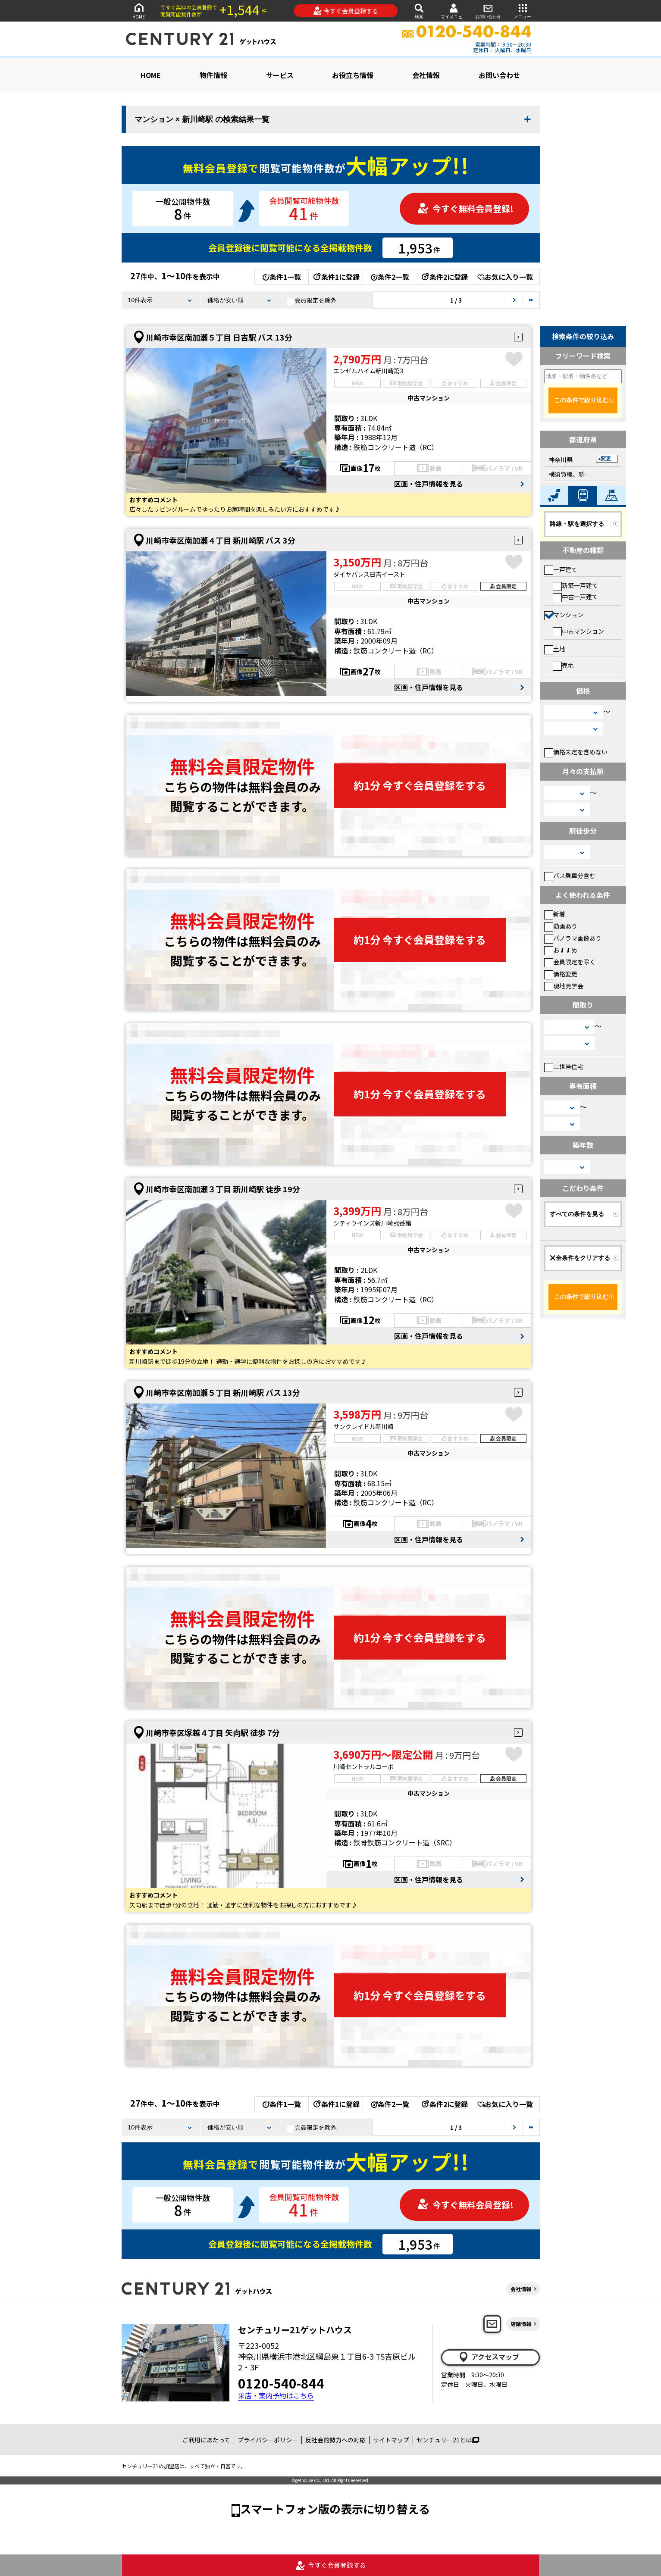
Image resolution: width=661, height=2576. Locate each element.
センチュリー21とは (448, 2439)
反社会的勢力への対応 (335, 2439)
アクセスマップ (488, 2357)
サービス (280, 75)
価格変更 (560, 973)
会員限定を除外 (312, 300)
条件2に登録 (444, 277)
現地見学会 (563, 986)
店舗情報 (521, 2323)
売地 (563, 665)
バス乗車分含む (569, 875)
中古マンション (578, 631)
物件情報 (213, 75)
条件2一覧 (390, 277)
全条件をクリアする (580, 1257)
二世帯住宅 (563, 1066)
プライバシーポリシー (268, 2439)
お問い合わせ (488, 10)
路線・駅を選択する (577, 523)
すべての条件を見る (577, 1213)
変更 (606, 459)
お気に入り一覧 (505, 277)
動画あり (560, 926)
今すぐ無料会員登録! (465, 208)
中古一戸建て (575, 596)
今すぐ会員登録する (345, 10)
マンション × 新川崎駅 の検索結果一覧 (202, 119)
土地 (554, 648)
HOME (139, 10)
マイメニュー (453, 11)
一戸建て (560, 569)
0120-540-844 (281, 2383)
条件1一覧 (282, 277)
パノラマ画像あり (572, 938)
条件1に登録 (336, 277)
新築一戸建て (575, 585)
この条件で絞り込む (581, 400)
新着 (554, 914)
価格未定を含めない (576, 751)
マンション (563, 614)
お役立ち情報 (352, 75)
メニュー (522, 10)
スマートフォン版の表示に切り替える (335, 2509)
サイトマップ (391, 2439)
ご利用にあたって (206, 2439)
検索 (419, 10)
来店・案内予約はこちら (276, 2396)
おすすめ (560, 950)
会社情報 (426, 75)
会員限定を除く (569, 961)
